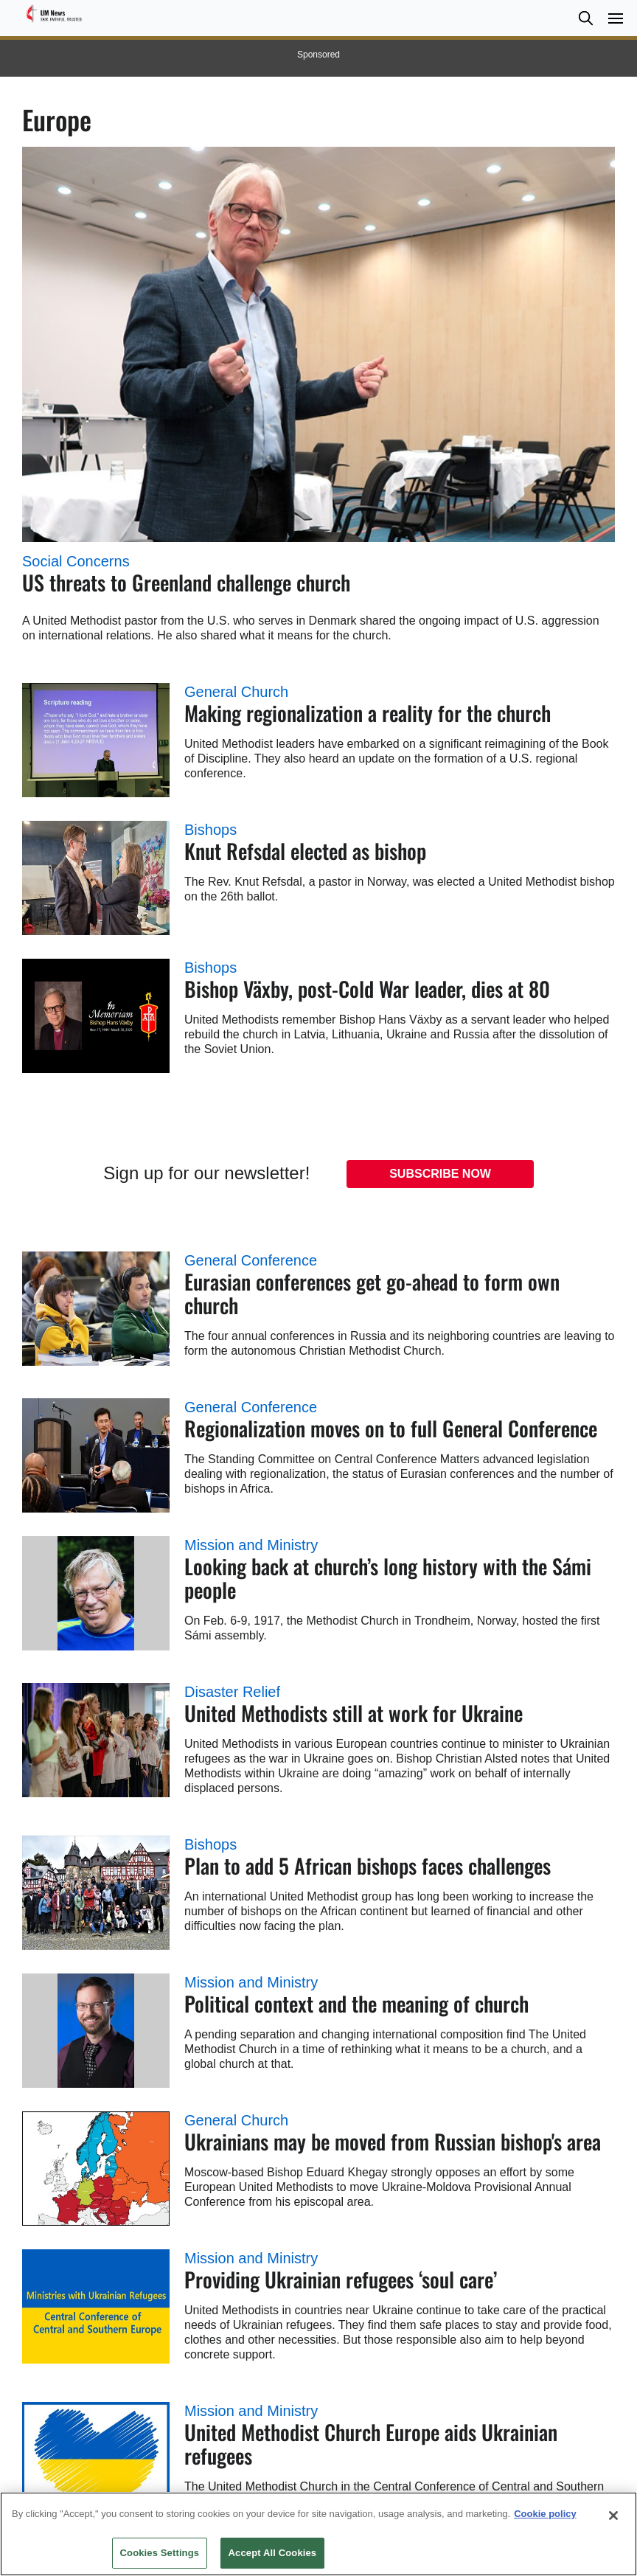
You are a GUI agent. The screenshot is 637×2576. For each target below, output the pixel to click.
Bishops (210, 830)
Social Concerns (76, 561)
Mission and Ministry (251, 1545)
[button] (585, 18)
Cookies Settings (160, 2552)
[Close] (613, 2515)
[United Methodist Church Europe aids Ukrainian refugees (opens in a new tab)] (96, 2459)
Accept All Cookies (273, 2552)
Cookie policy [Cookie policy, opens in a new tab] (545, 2513)
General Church (236, 692)
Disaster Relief (232, 1692)
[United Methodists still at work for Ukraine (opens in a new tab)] (96, 1740)
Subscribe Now (440, 1173)
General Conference (250, 1260)
